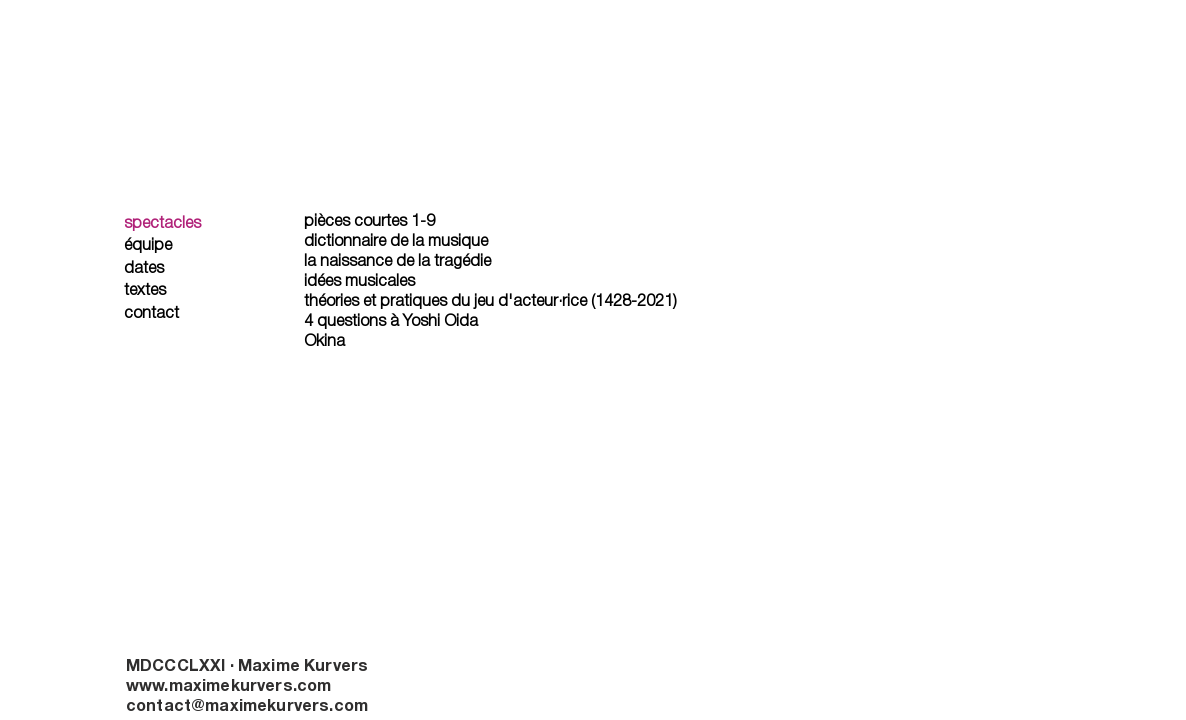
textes (145, 291)
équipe (148, 246)
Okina (324, 342)
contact (151, 314)
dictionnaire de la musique (396, 242)
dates (144, 269)
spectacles (162, 224)
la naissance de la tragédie (397, 262)
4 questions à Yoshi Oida (391, 322)
